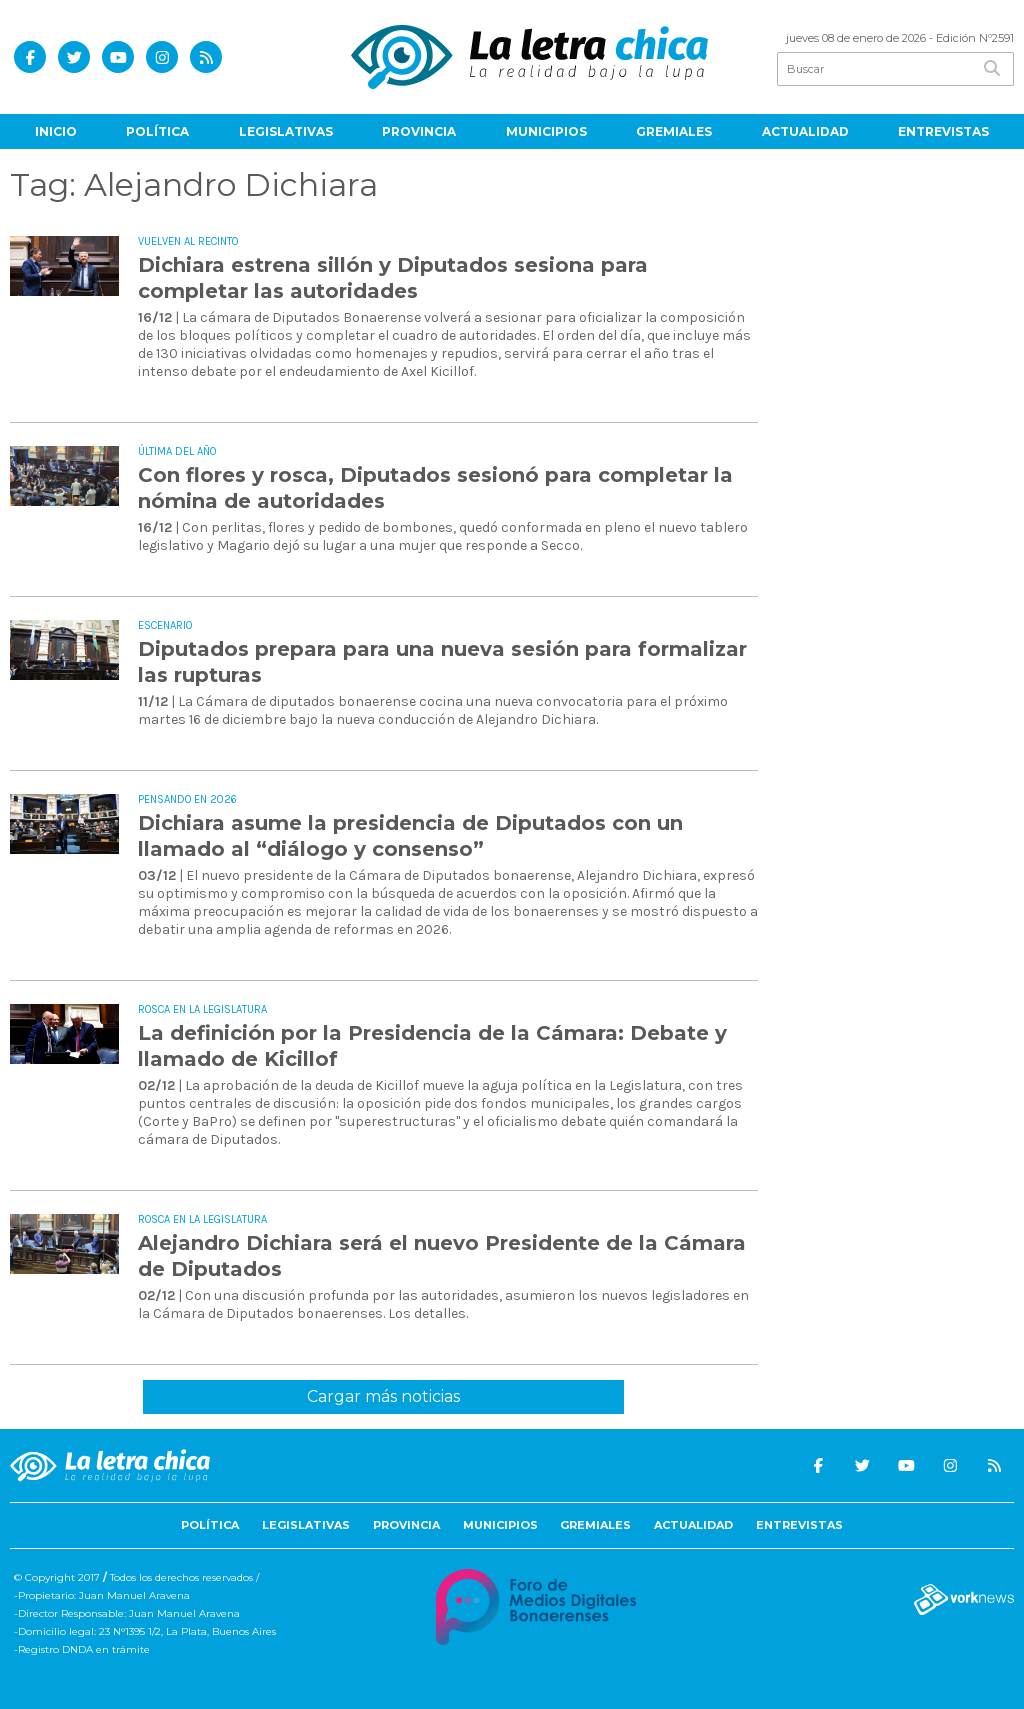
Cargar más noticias (383, 1396)
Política (157, 131)
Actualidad (805, 131)
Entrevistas (943, 131)
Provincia (419, 131)
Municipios (546, 131)
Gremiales (674, 131)
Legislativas (286, 131)
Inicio (56, 131)
